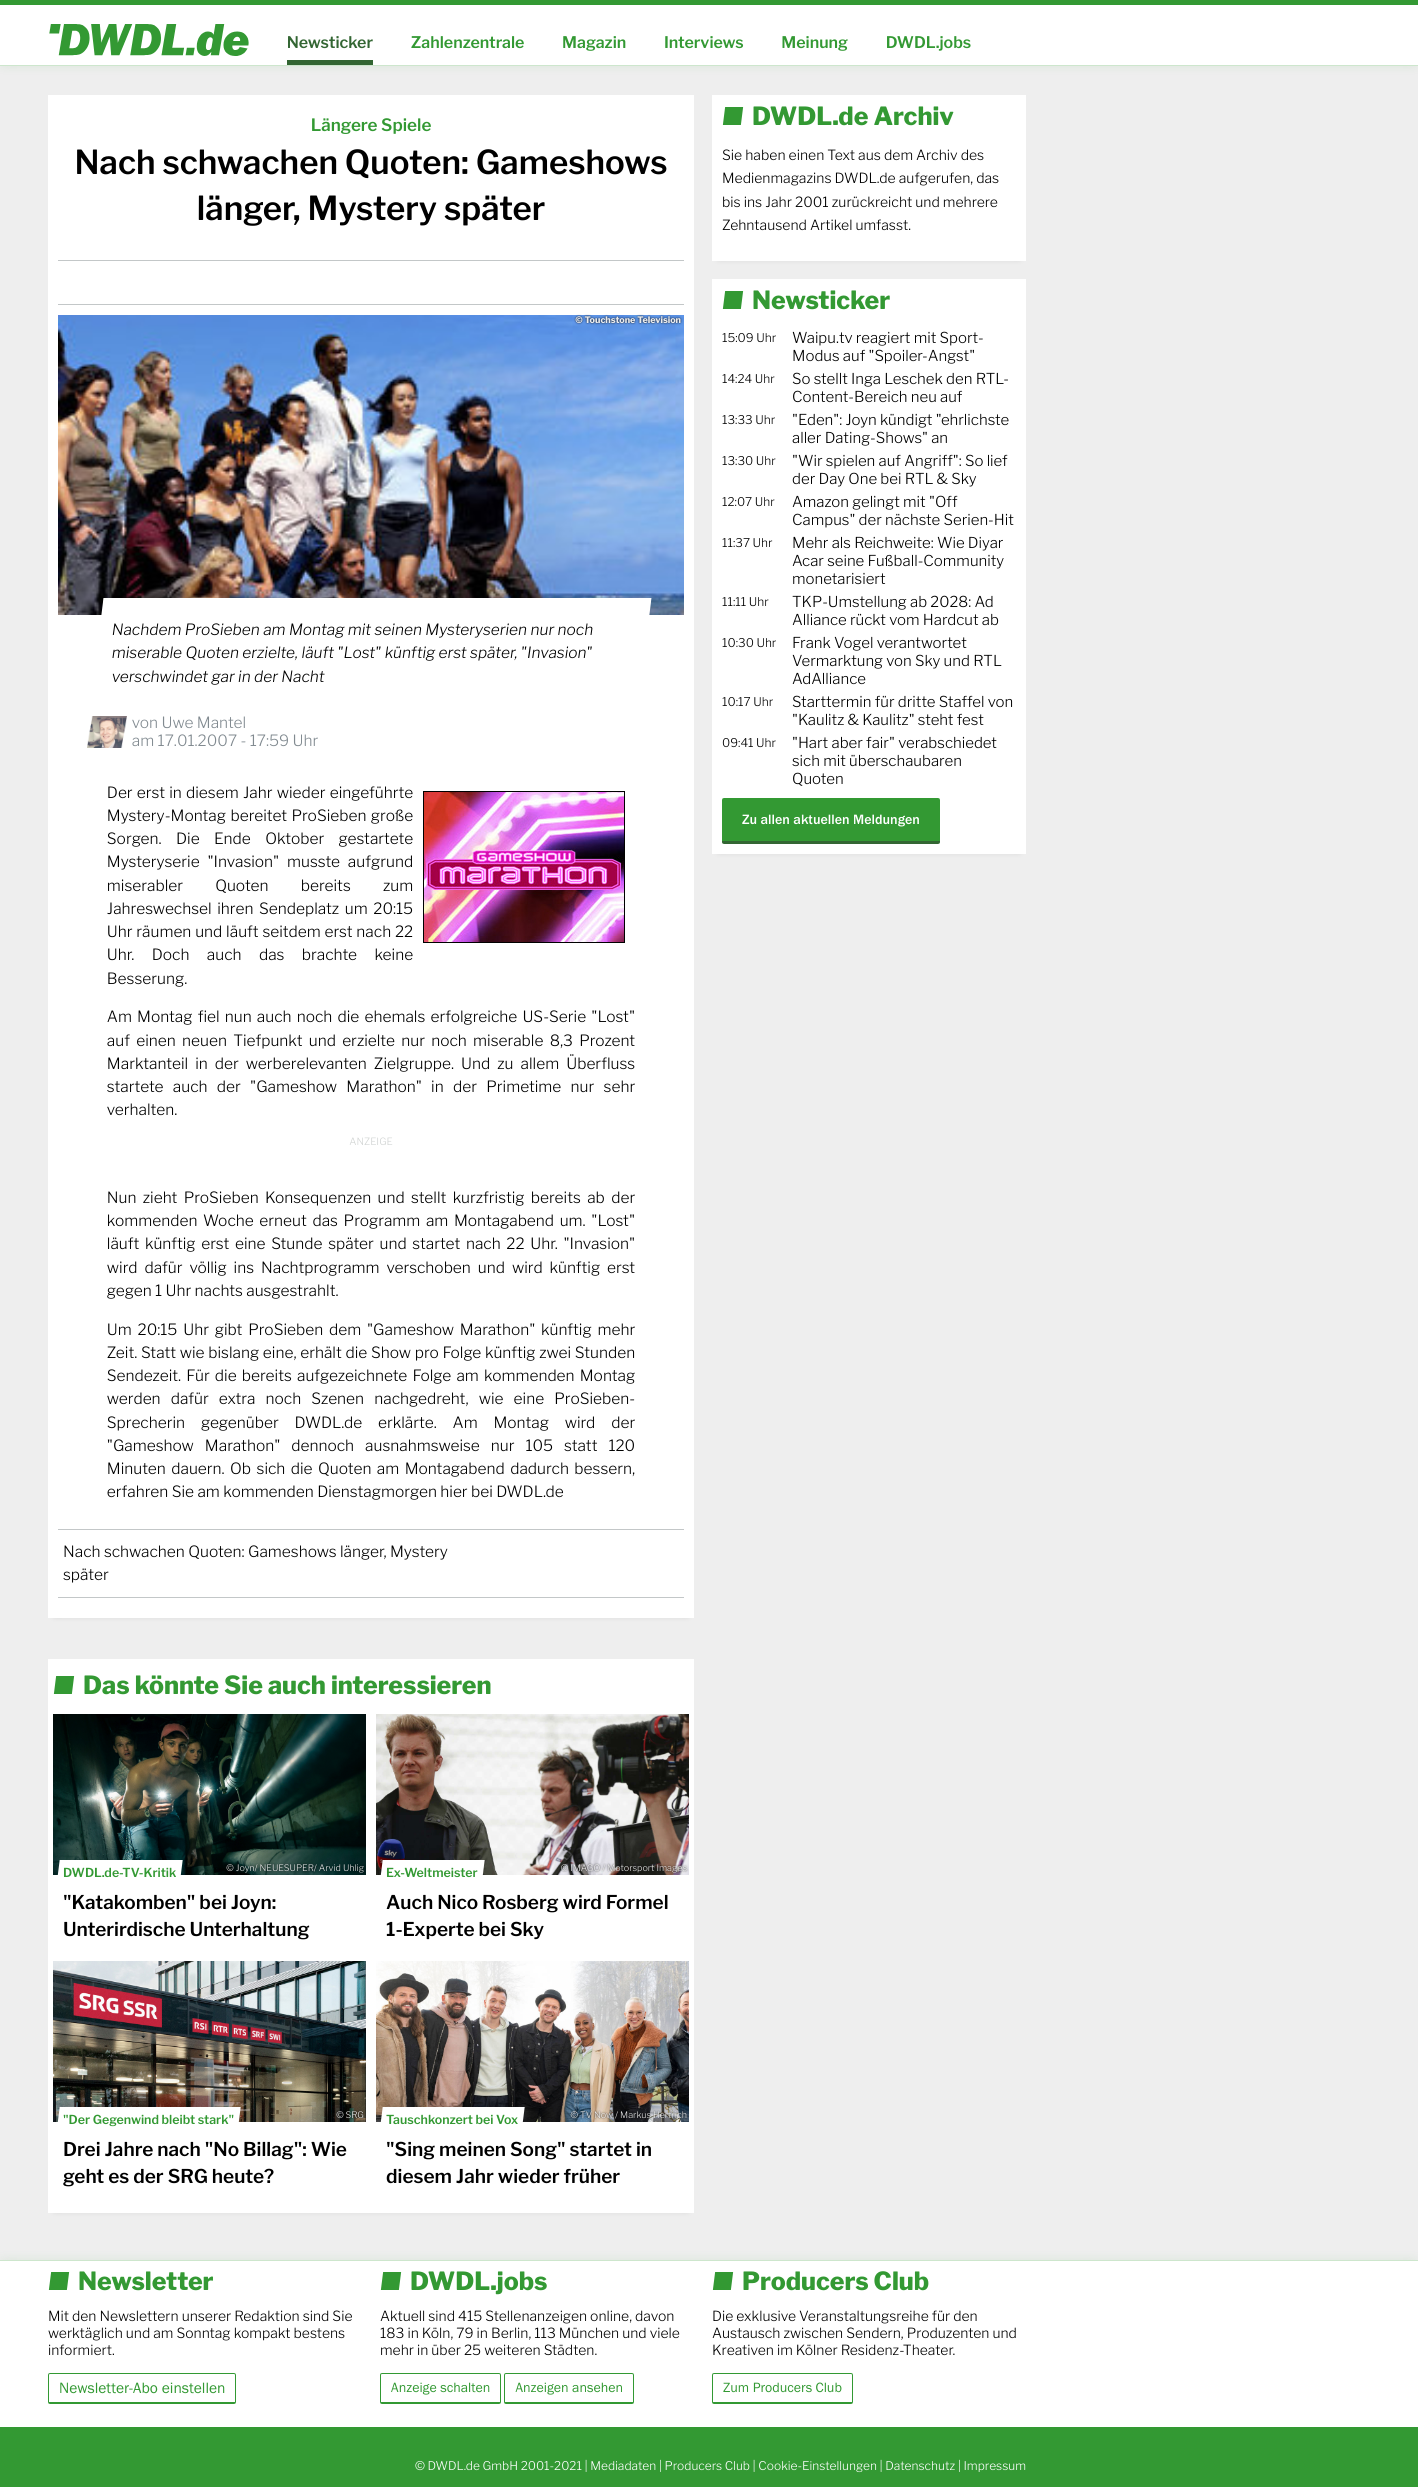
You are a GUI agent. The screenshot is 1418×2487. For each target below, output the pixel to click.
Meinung (814, 42)
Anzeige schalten (440, 2388)
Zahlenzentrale (468, 42)
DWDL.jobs (929, 42)
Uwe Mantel (203, 722)
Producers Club (707, 2465)
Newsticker (330, 42)
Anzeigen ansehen (569, 2388)
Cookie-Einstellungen (817, 2465)
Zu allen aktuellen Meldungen (831, 819)
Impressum (994, 2465)
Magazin (594, 42)
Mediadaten (623, 2465)
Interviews (704, 42)
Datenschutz (920, 2465)
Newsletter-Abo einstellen (142, 2387)
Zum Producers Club (782, 2388)
